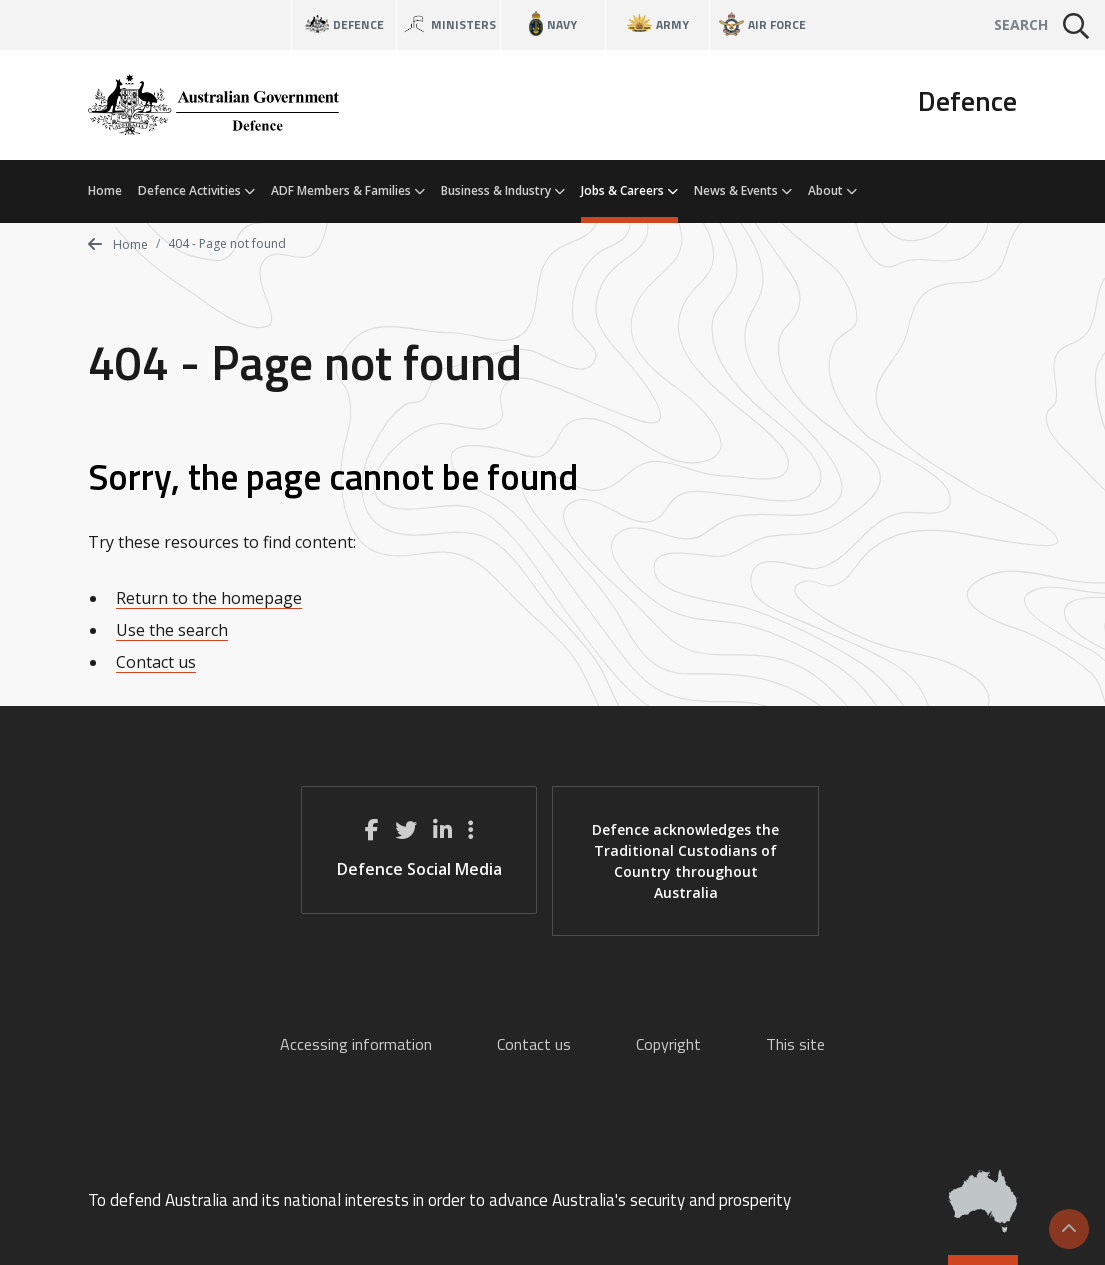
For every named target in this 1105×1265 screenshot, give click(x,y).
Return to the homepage (209, 598)
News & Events (743, 190)
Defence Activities (196, 190)
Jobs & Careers (629, 190)
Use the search (172, 630)
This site (795, 1044)
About (832, 190)
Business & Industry (503, 190)
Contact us (156, 662)
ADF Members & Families (348, 190)
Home (105, 190)
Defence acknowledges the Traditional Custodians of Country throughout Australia (685, 861)
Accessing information (356, 1044)
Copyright (668, 1044)
